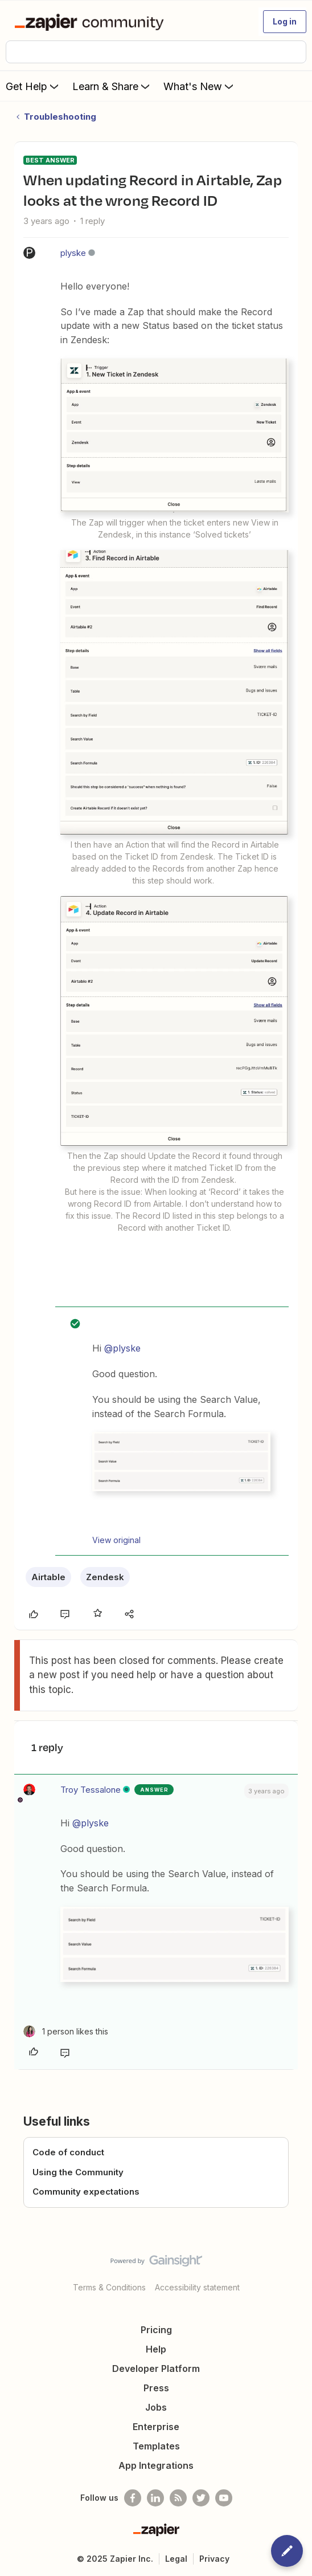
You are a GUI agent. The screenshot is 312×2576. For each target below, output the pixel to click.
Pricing (156, 2329)
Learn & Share (112, 86)
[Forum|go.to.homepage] (91, 22)
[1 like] (65, 2031)
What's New (199, 86)
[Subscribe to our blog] (178, 2497)
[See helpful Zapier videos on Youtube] (223, 2497)
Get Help (33, 86)
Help (156, 2349)
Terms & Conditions (109, 2287)
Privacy (214, 2558)
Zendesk (105, 1577)
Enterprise (156, 2426)
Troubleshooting (60, 116)
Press (156, 2388)
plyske (73, 252)
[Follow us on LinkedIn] (155, 2497)
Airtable (48, 1577)
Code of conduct (68, 2152)
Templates (156, 2446)
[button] (284, 21)
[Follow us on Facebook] (132, 2497)
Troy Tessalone (90, 1789)
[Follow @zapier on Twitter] (201, 2497)
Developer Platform (156, 2368)
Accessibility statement (197, 2287)
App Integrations (156, 2465)
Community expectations (85, 2191)
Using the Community (78, 2172)
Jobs (156, 2407)
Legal (176, 2558)
